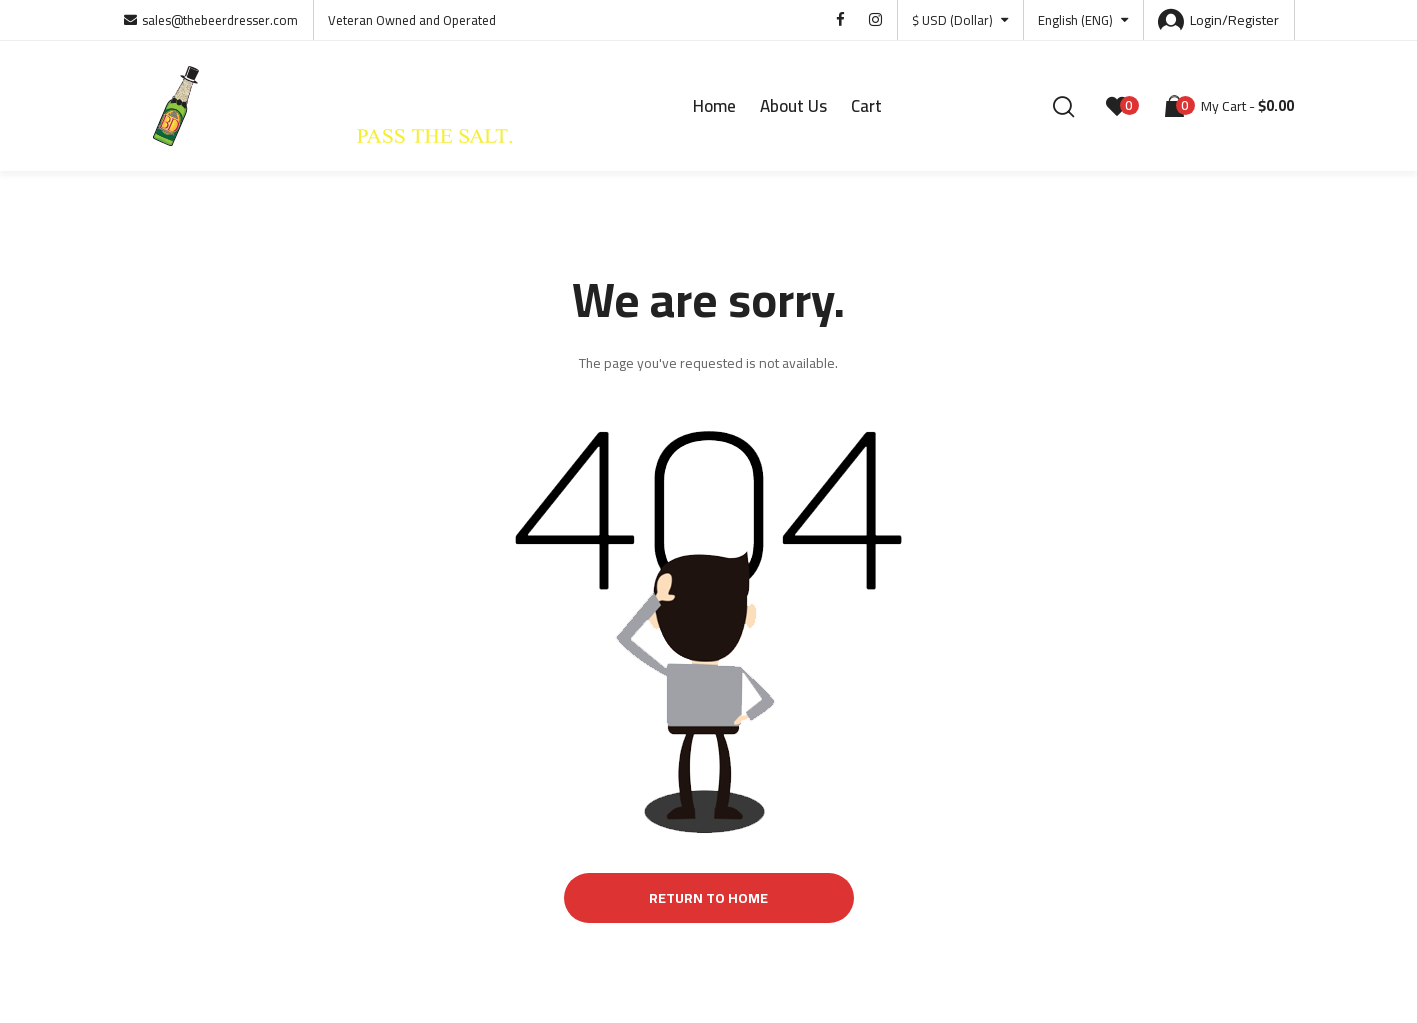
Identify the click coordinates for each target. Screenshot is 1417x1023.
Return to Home (708, 898)
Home (714, 106)
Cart (866, 106)
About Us (793, 106)
